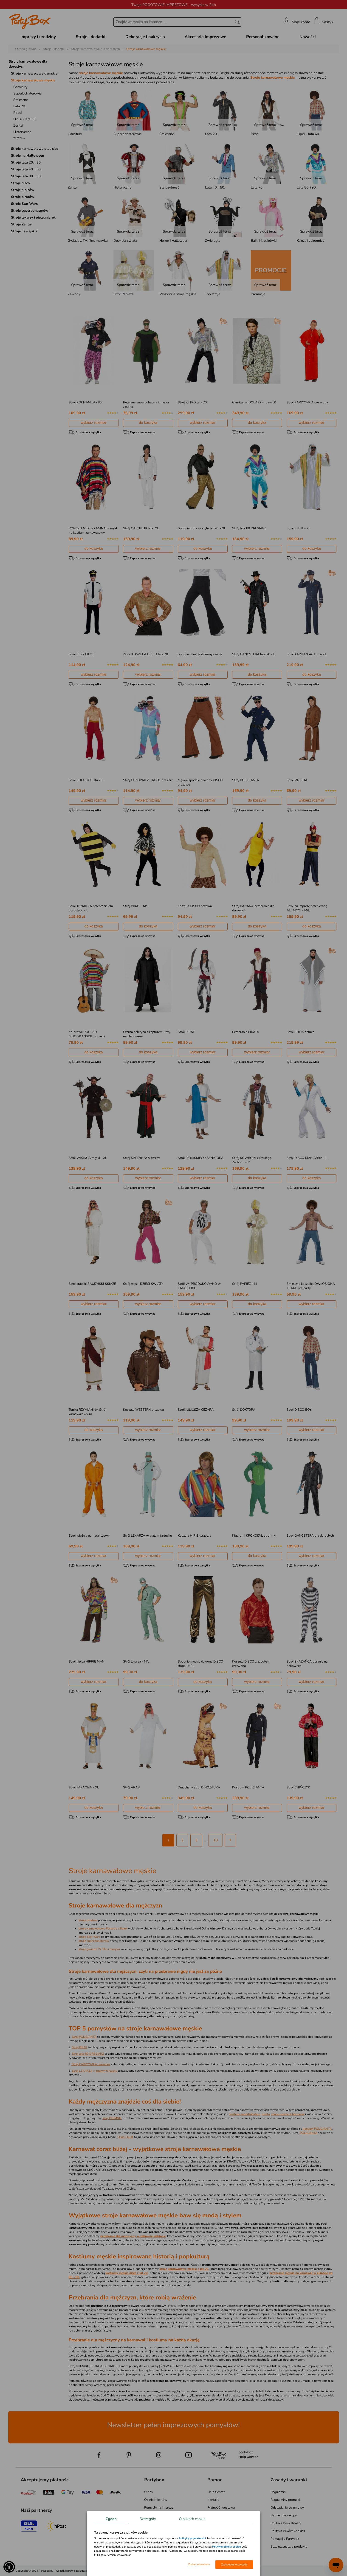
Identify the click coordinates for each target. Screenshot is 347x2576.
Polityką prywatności (192, 2538)
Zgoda (111, 2518)
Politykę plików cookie (226, 2546)
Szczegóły (148, 2518)
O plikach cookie (192, 2518)
